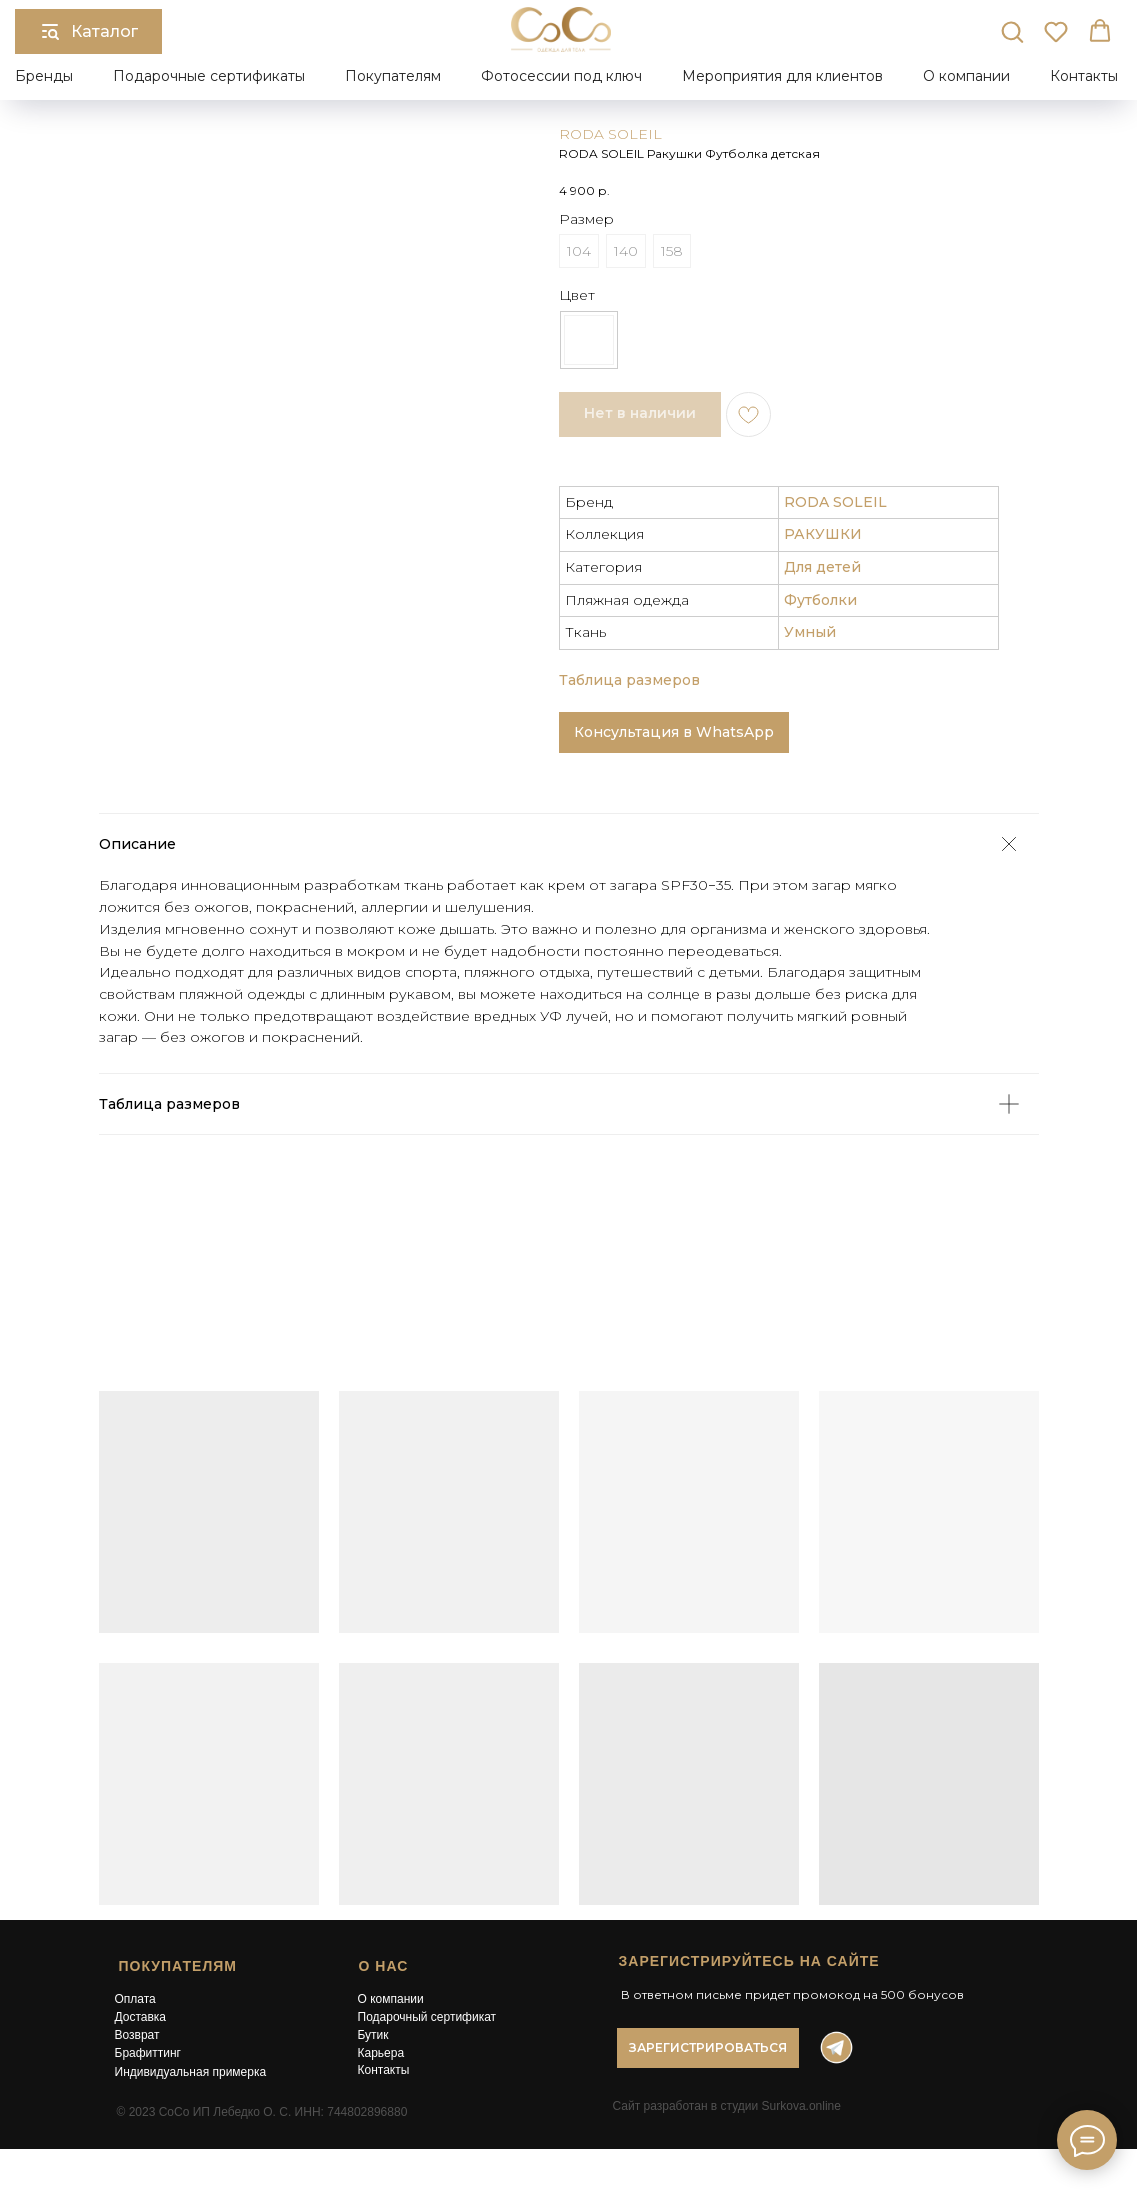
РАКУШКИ (823, 534)
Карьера (381, 2053)
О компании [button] (966, 76)
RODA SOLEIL (610, 134)
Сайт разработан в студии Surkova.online (727, 2106)
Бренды (44, 76)
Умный (810, 632)
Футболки (820, 600)
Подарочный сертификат (427, 2017)
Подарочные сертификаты (209, 76)
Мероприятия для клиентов (782, 76)
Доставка (141, 2017)
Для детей (822, 567)
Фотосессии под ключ (561, 76)
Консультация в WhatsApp (674, 732)
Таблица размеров (629, 680)
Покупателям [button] (393, 76)
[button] (1012, 31)
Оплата (135, 1999)
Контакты (1084, 76)
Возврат (137, 2035)
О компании (391, 1999)
